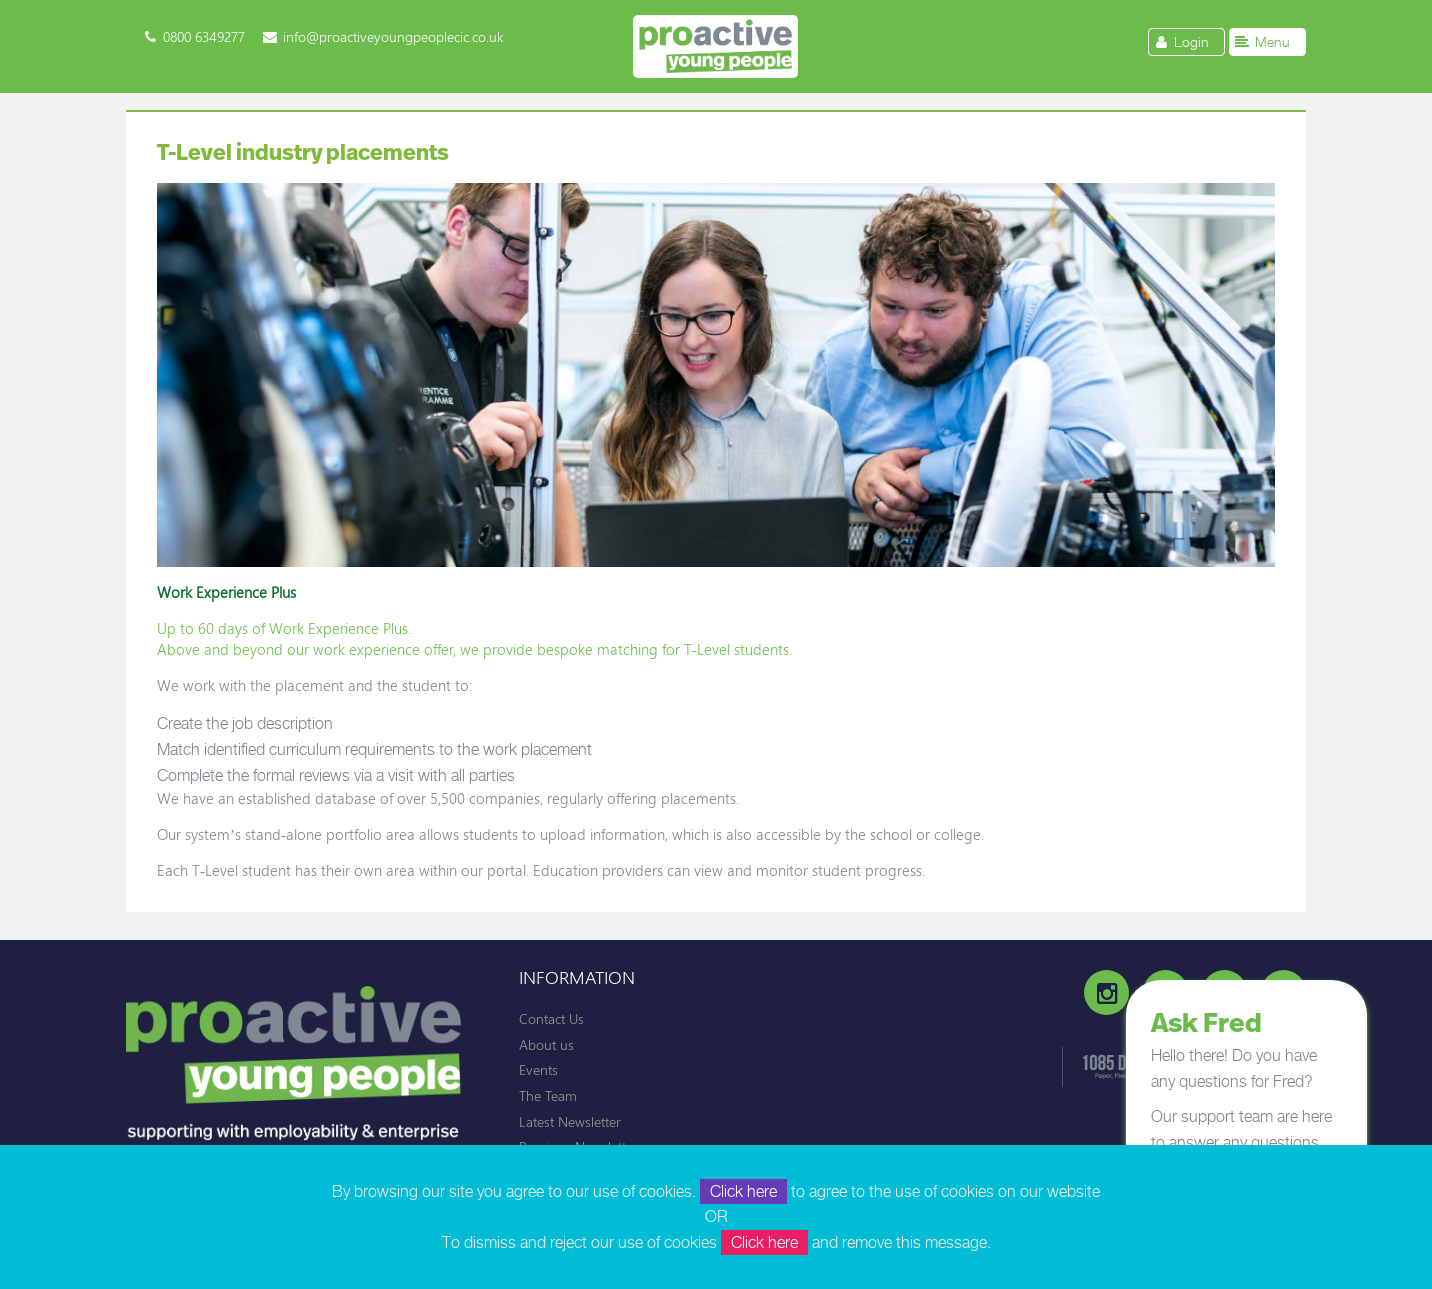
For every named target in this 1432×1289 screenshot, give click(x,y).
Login (1180, 41)
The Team (548, 1095)
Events (538, 1069)
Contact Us (551, 1018)
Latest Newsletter (570, 1121)
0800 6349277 (204, 36)
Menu (1261, 41)
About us (546, 1044)
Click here (743, 1191)
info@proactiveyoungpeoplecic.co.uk (393, 36)
